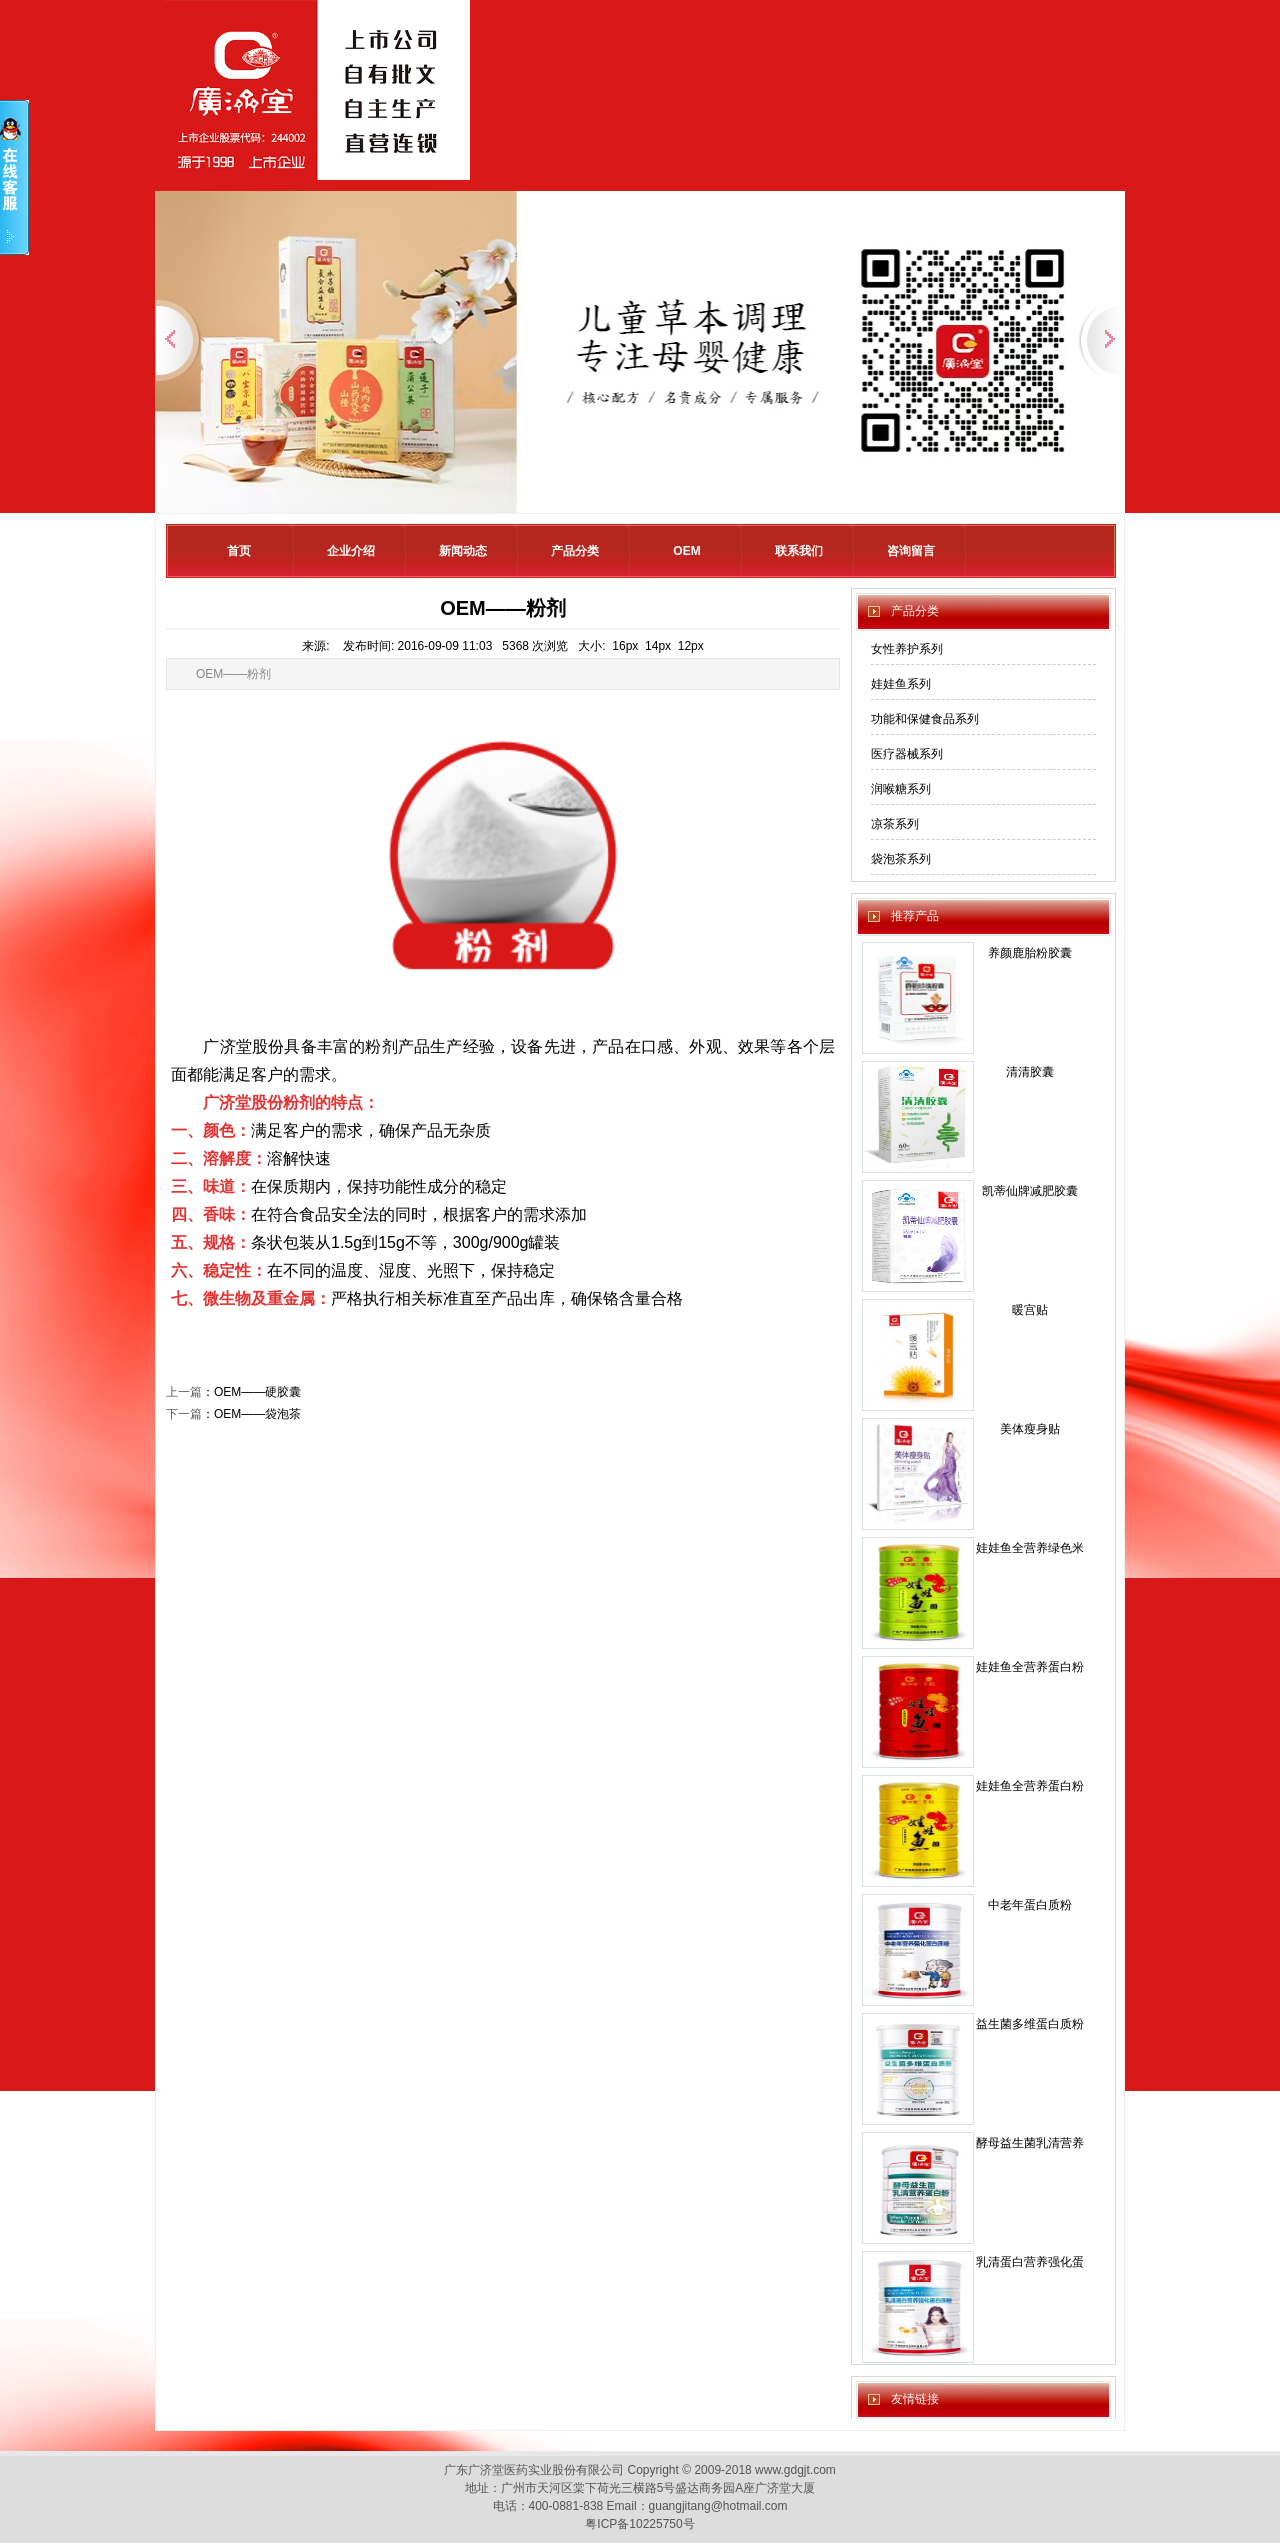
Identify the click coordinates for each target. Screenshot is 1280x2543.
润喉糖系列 (901, 789)
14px (658, 646)
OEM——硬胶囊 (257, 1392)
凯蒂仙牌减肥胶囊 (1030, 1191)
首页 (239, 551)
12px (691, 646)
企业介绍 (351, 551)
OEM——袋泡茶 (257, 1414)
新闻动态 (463, 551)
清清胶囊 (1030, 1072)
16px (625, 646)
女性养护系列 (907, 649)
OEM (686, 551)
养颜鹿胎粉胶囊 (1030, 953)
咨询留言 (911, 551)
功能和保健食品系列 (925, 719)
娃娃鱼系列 (901, 684)
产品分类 (575, 551)
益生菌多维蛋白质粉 (1030, 2024)
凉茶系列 (895, 824)
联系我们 (799, 551)
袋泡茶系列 (901, 859)
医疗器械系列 (907, 754)
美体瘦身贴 (1030, 1429)
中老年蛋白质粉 (1030, 1905)
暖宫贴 (1030, 1310)
